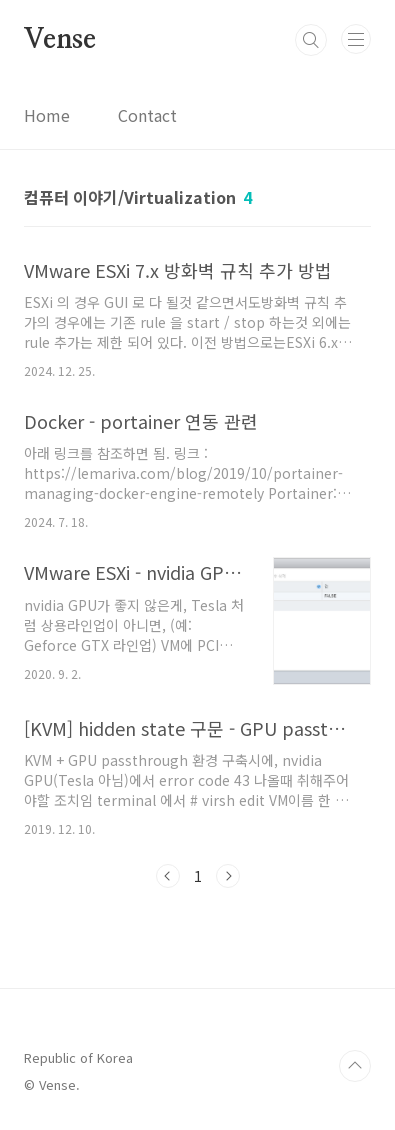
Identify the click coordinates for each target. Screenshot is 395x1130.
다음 (228, 876)
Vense (60, 40)
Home (47, 115)
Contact (147, 115)
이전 (168, 876)
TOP (355, 1066)
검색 (311, 40)
